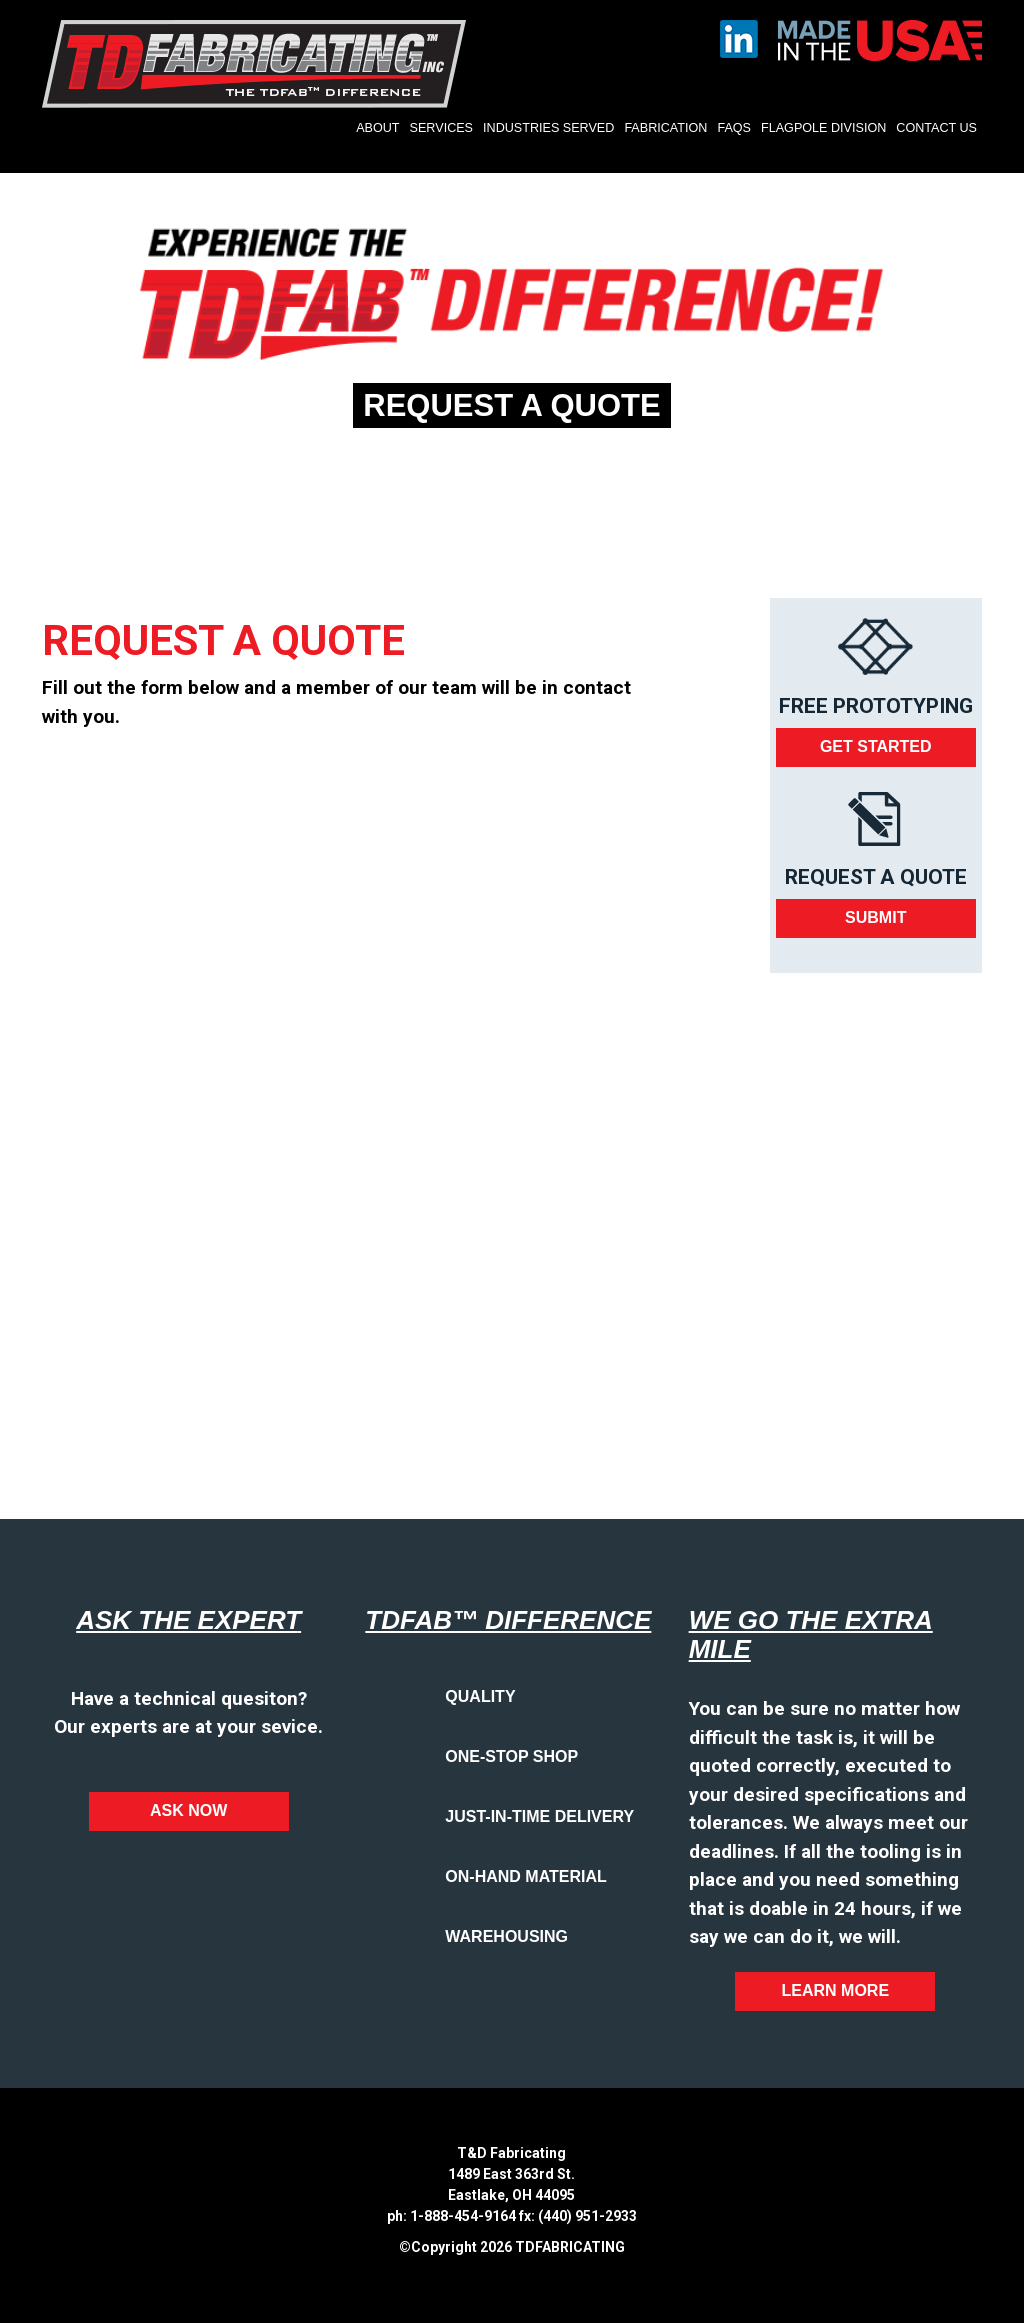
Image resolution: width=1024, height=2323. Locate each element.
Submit (875, 917)
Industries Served (548, 128)
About (377, 128)
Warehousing (506, 1936)
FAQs (734, 128)
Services (441, 128)
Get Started (876, 746)
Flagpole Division (823, 128)
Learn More (836, 1990)
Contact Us (936, 128)
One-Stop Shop (511, 1756)
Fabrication (665, 128)
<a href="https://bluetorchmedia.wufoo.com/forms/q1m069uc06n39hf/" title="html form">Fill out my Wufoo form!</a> (350, 1102)
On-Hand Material (525, 1876)
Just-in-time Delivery (539, 1816)
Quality (480, 1696)
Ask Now (188, 1810)
